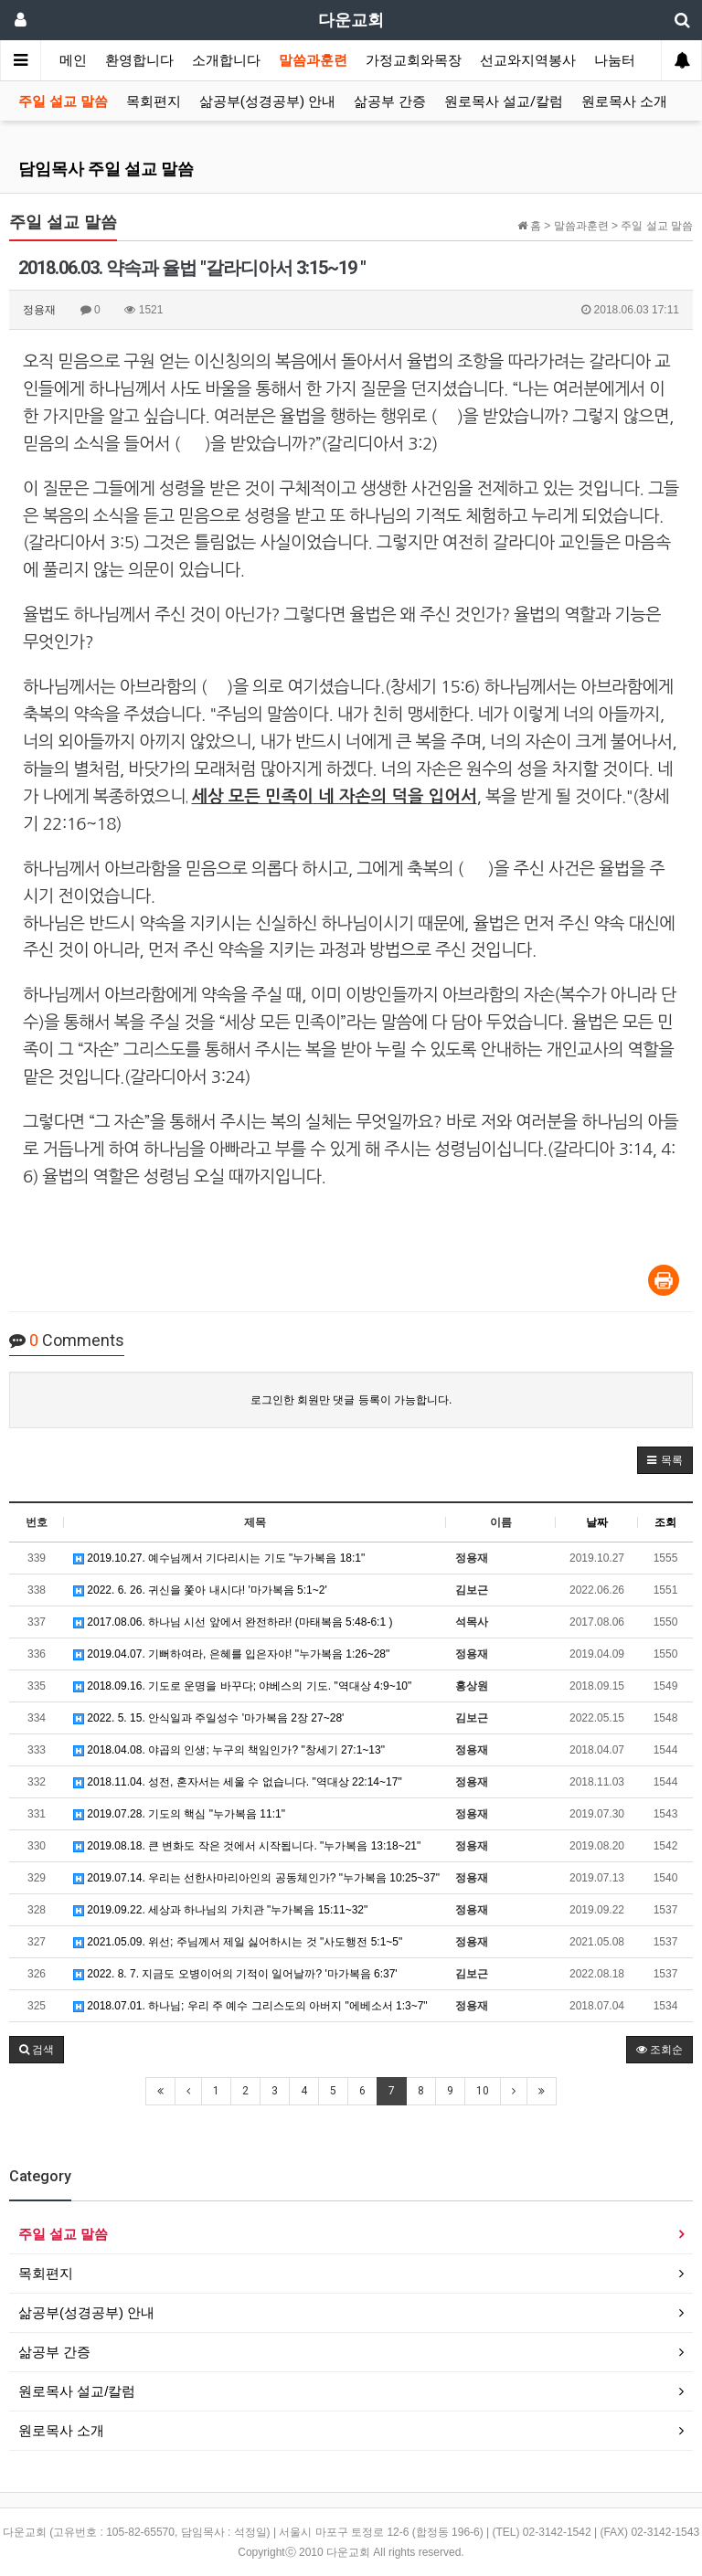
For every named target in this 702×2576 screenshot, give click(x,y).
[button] (665, 1460)
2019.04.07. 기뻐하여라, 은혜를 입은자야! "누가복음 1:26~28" (231, 1654)
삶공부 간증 (390, 101)
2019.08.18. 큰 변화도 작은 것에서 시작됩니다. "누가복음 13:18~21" (246, 1845)
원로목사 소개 (624, 101)
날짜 (597, 1522)
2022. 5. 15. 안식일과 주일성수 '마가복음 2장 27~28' (208, 1718)
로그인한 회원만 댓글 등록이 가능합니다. (351, 1400)
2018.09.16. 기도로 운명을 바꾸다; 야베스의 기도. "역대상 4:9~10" (242, 1686)
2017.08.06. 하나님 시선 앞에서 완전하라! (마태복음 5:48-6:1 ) (232, 1622)
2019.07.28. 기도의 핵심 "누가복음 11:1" (179, 1813)
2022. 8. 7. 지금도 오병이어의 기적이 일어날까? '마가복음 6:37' (235, 1973)
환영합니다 (139, 60)
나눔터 (614, 60)
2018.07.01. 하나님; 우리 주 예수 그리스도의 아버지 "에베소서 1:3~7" (250, 2005)
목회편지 (153, 101)
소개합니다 (226, 60)
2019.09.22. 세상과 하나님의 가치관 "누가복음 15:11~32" (220, 1909)
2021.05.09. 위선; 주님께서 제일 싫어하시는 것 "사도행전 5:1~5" (237, 1941)
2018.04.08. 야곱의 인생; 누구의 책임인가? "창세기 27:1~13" (229, 1750)
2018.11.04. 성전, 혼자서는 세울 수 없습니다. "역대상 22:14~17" (237, 1782)
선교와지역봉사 (528, 60)
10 (482, 2090)
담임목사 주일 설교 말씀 (106, 168)
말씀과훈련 (313, 60)
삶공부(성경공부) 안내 (267, 101)
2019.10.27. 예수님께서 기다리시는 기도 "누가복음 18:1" (219, 1558)
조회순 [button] (659, 2049)
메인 (73, 60)
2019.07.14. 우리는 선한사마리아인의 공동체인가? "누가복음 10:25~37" (256, 1877)
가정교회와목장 (414, 60)
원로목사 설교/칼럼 (503, 101)
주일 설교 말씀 (63, 101)
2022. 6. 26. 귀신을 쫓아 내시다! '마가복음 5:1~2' (200, 1590)
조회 (665, 1522)
